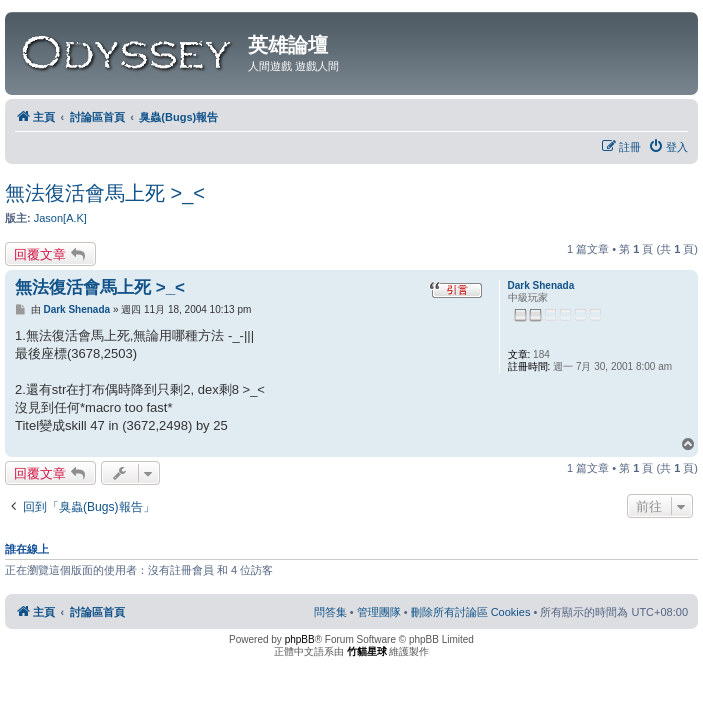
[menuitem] (668, 147)
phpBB (300, 639)
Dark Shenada (541, 285)
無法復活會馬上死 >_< (105, 193)
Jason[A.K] (60, 218)
